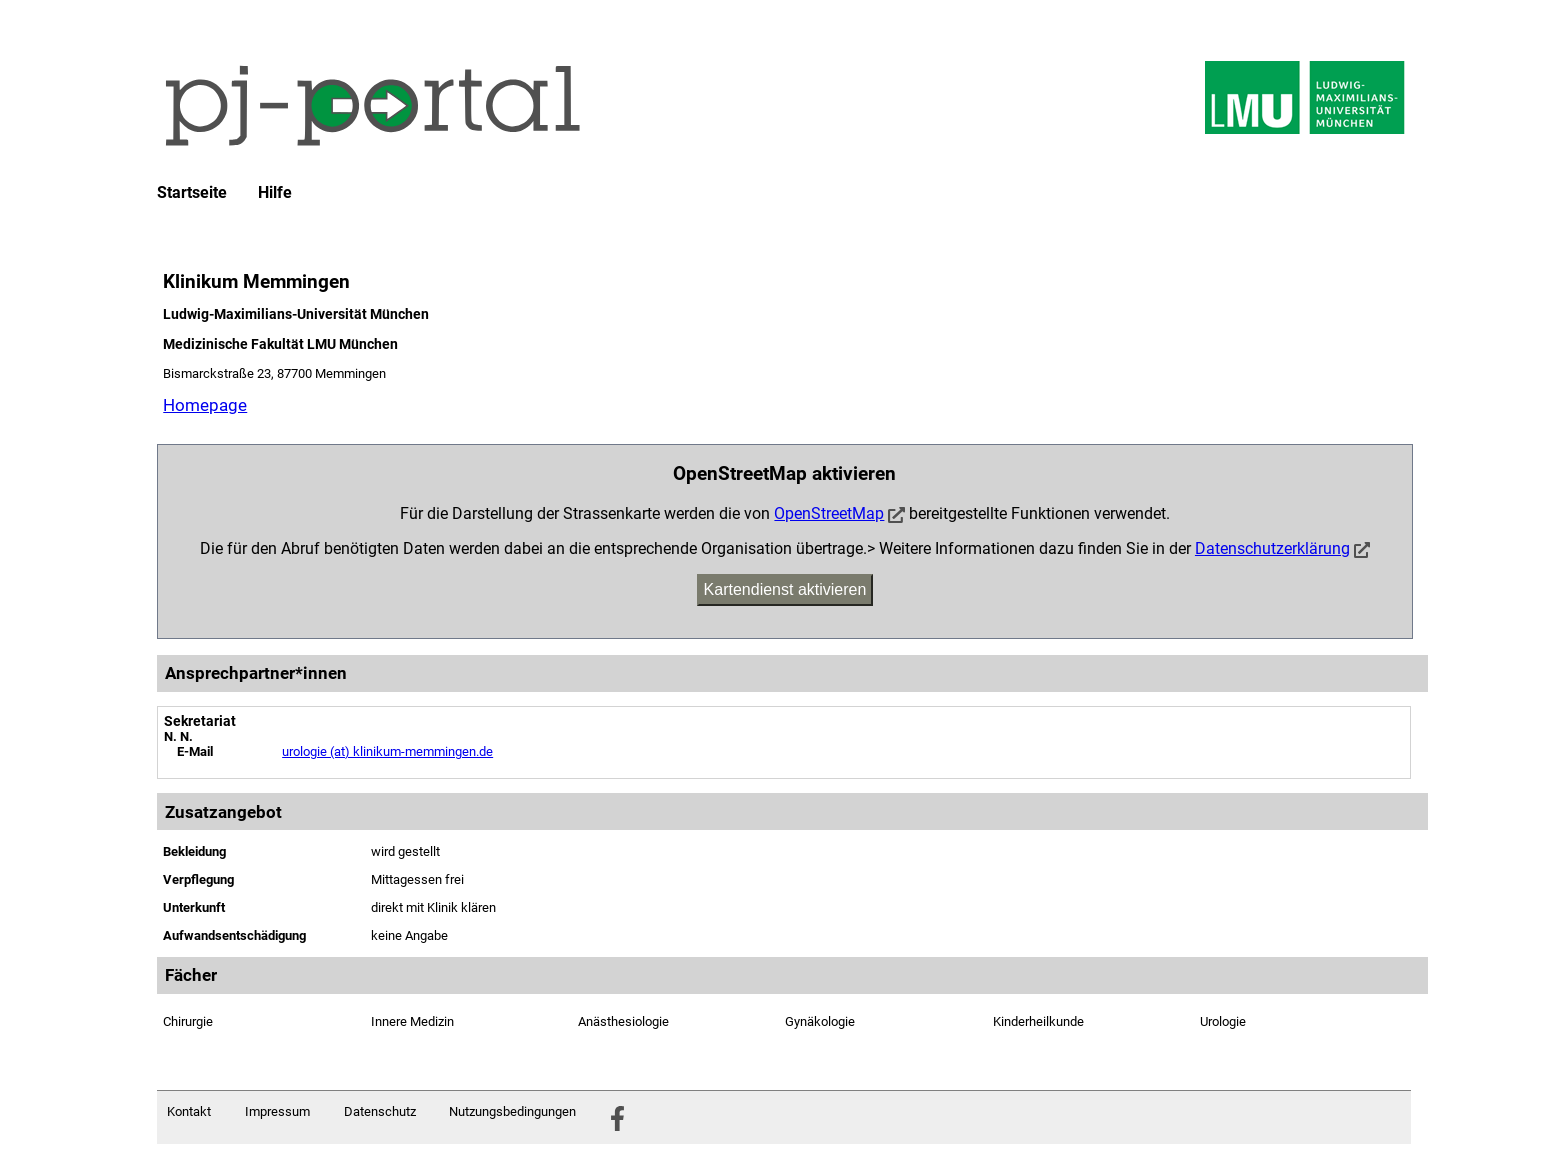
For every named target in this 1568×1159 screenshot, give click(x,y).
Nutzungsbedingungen (512, 1111)
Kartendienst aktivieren (785, 589)
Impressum (277, 1111)
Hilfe (275, 193)
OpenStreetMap (829, 513)
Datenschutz (380, 1111)
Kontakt (189, 1111)
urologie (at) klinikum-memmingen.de (387, 751)
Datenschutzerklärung (1272, 548)
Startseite (192, 193)
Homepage (205, 405)
